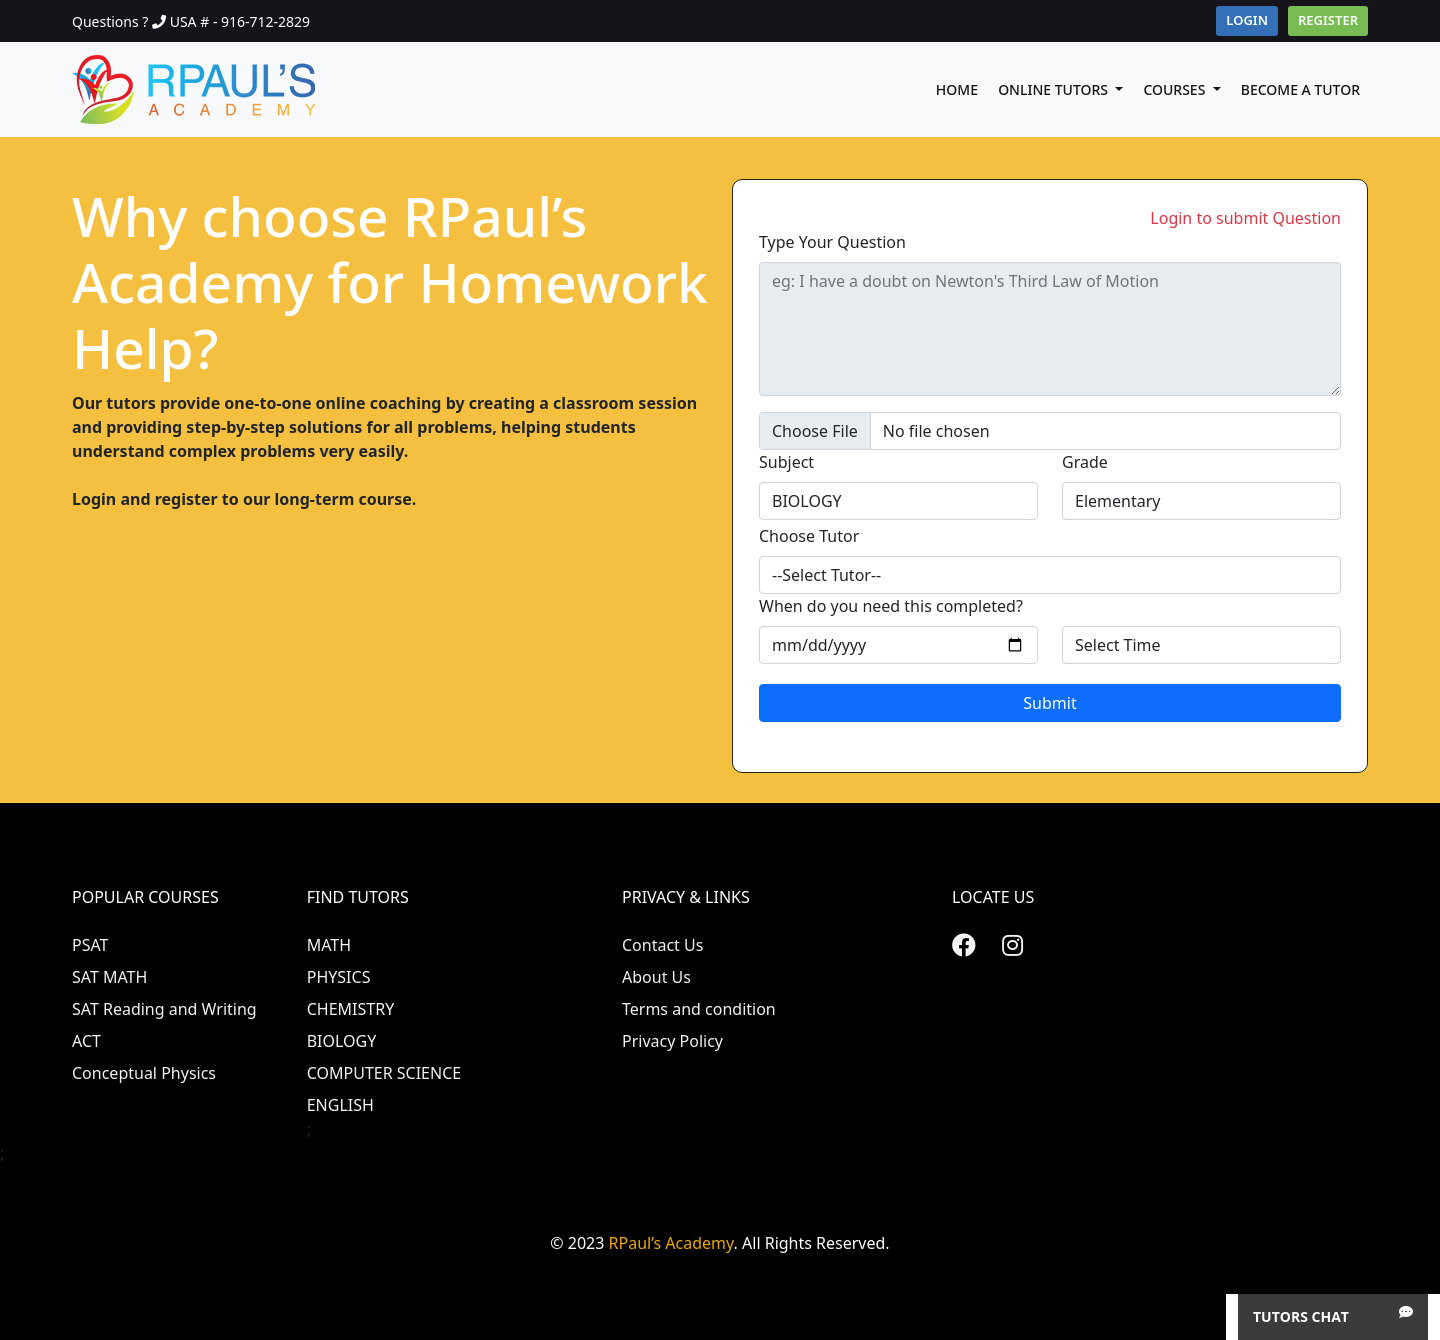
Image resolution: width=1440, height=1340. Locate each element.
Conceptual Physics (144, 1073)
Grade (1085, 462)
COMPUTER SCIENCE (384, 1073)
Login (1247, 20)
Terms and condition (699, 1009)
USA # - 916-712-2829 (240, 21)
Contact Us (662, 945)
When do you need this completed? (891, 606)
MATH (329, 945)
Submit (1049, 703)
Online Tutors (1055, 89)
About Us (656, 977)
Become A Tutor (1300, 89)
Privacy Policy (672, 1041)
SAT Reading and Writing (164, 1009)
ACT (86, 1041)
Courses (1176, 89)
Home (957, 89)
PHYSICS (339, 977)
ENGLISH (340, 1105)
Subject (786, 462)
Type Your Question (832, 242)
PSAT (90, 945)
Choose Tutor (809, 536)
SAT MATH (109, 977)
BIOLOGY (342, 1041)
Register (1328, 20)
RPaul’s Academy (671, 1243)
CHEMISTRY (351, 1009)
